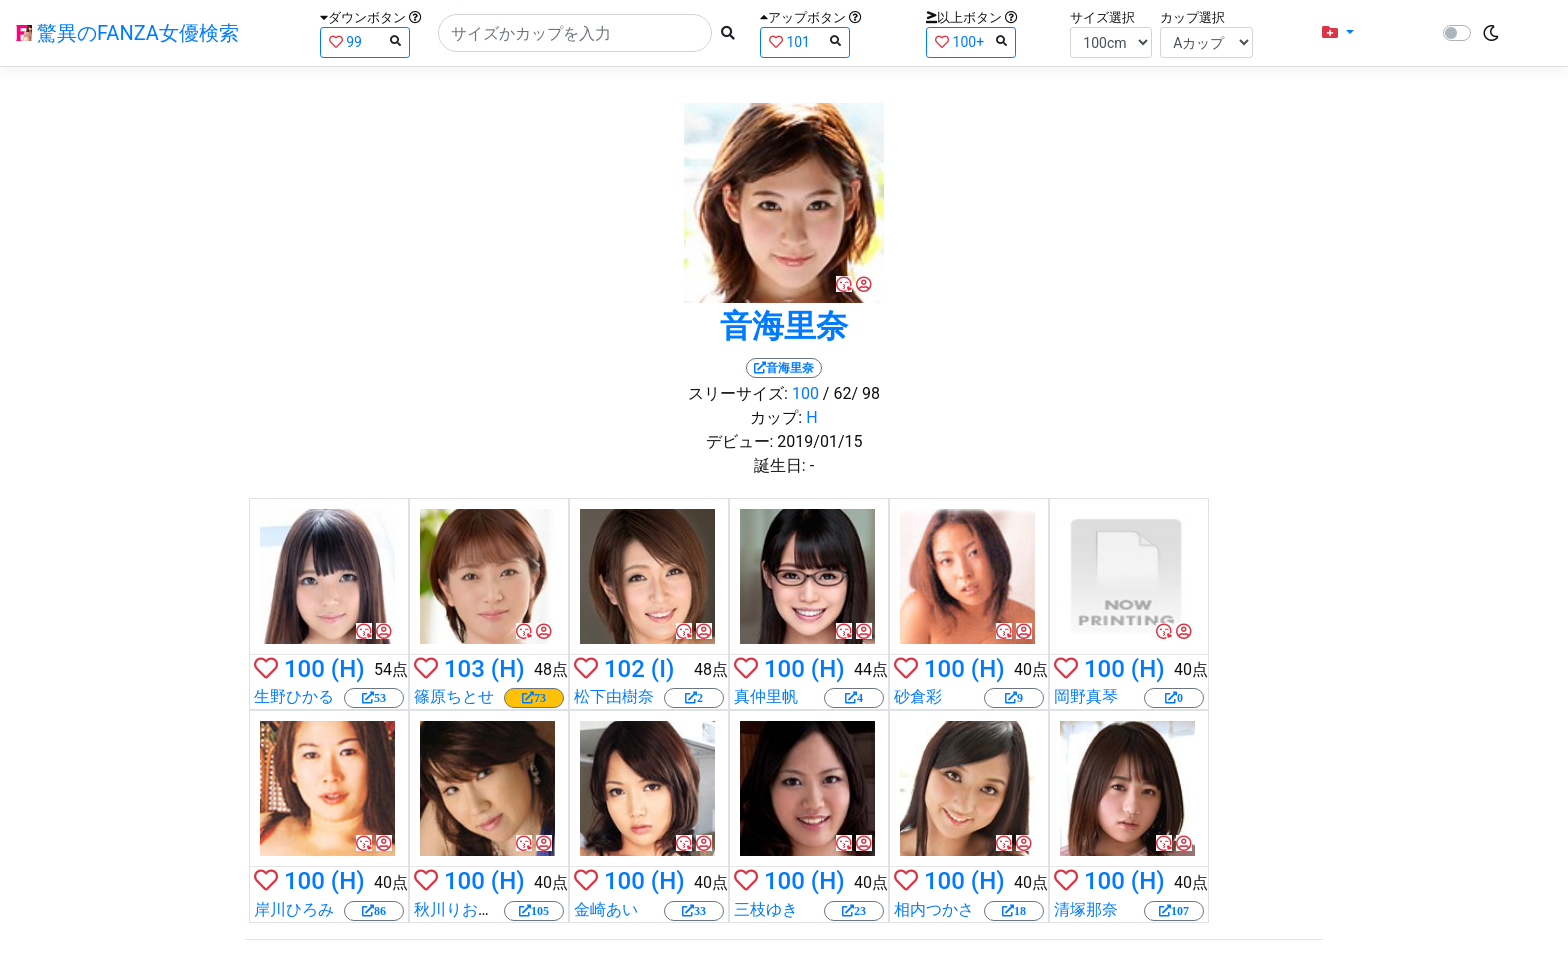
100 (805, 393)
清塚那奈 (1086, 909)
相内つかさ (934, 909)
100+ (971, 41)
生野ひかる (294, 696)
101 (805, 41)
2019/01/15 (819, 441)
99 (365, 41)
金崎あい (606, 909)
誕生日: (780, 465)
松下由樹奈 (614, 696)
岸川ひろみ (294, 909)
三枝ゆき (766, 909)
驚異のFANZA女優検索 (127, 33)
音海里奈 (784, 326)
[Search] (575, 33)
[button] (1338, 33)
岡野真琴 (1086, 696)
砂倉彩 (918, 696)
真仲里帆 (766, 696)
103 (464, 669)
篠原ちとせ (454, 696)
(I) (663, 669)
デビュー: (740, 441)
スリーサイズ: (738, 393)
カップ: (776, 417)
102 (624, 669)
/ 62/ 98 (851, 393)
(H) (348, 669)
